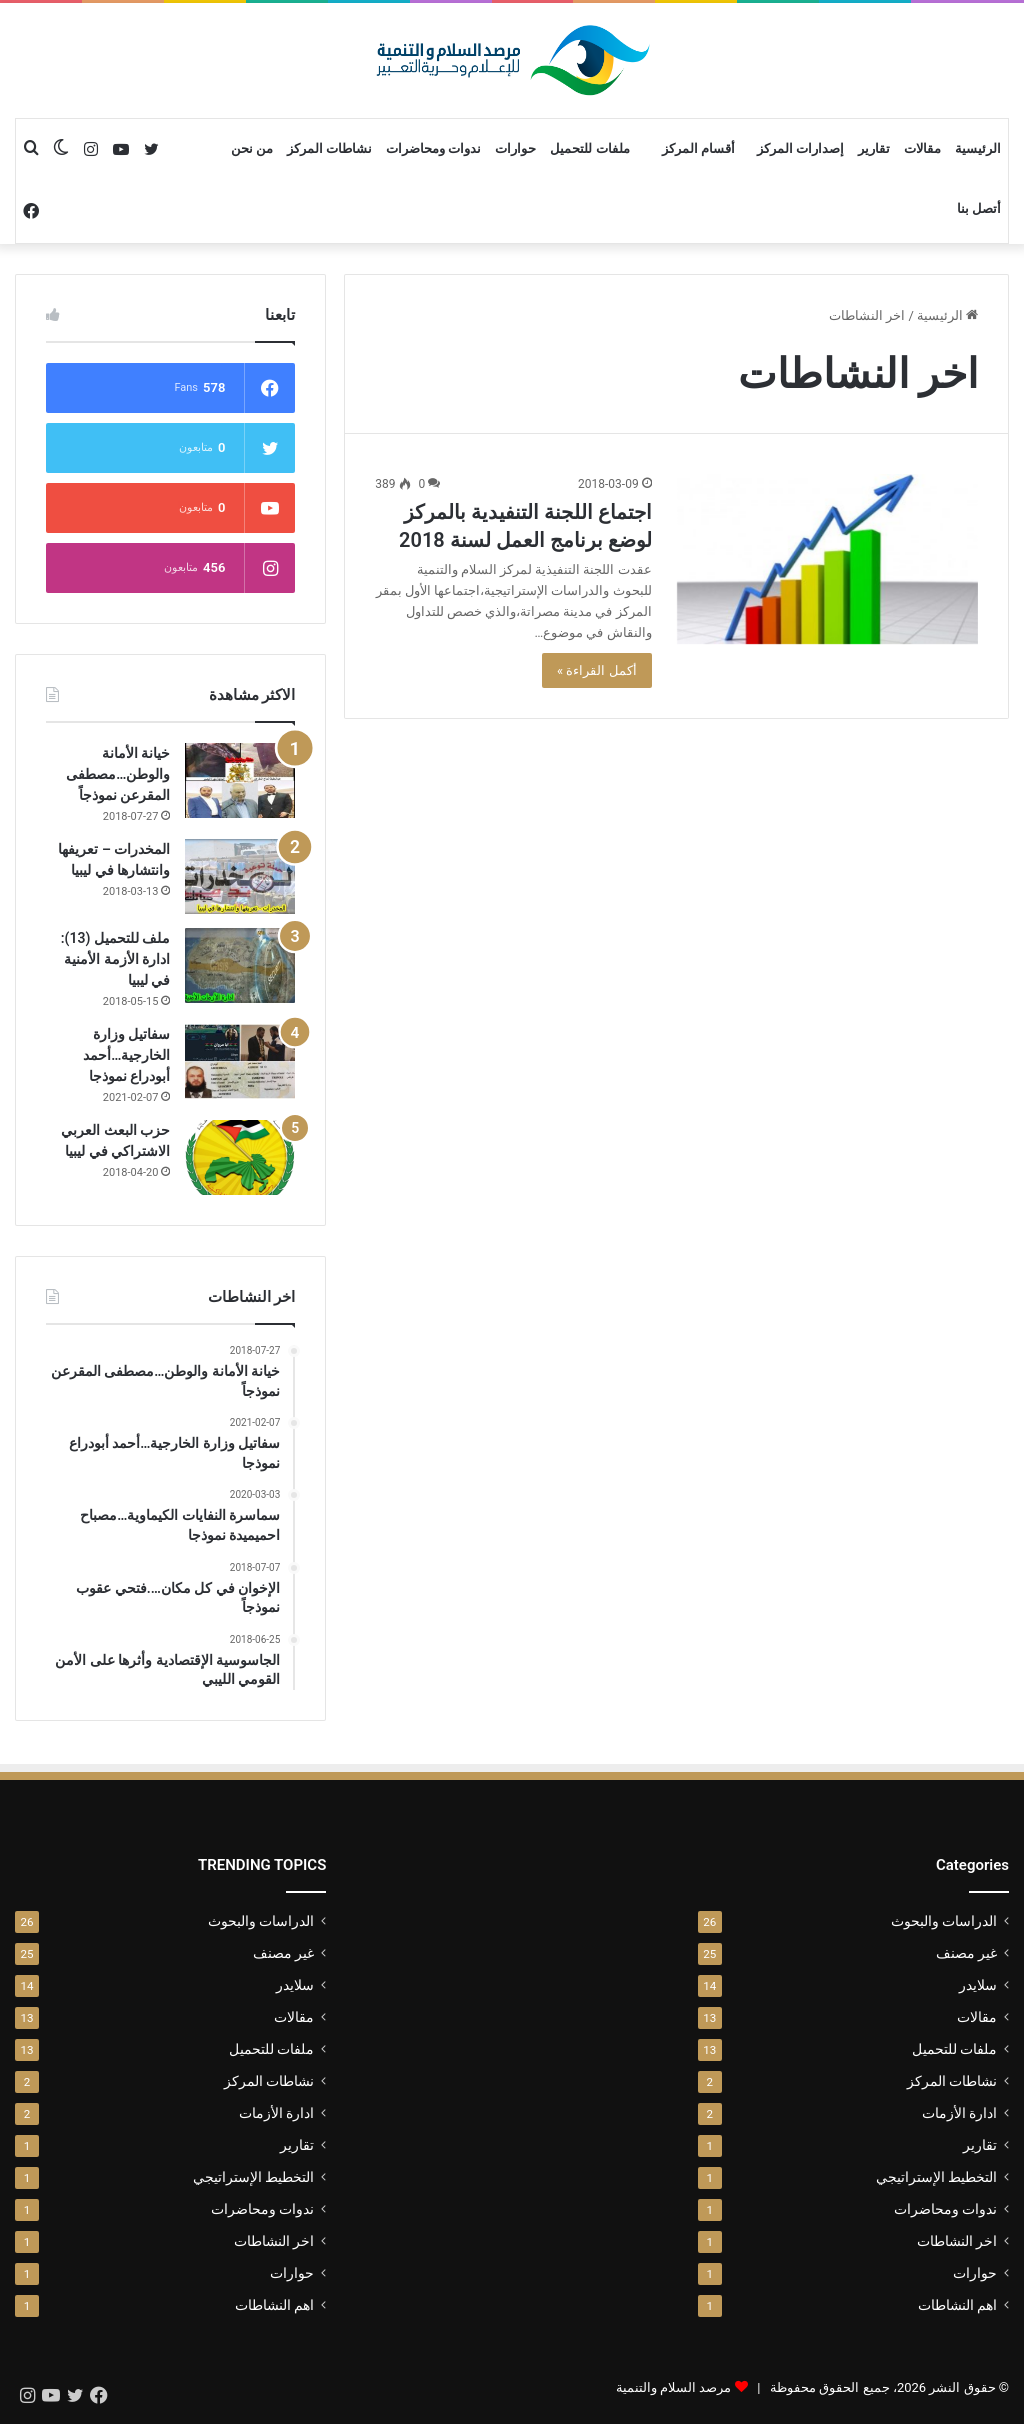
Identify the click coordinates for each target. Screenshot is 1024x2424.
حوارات (515, 148)
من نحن (252, 148)
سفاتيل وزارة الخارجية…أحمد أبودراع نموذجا (126, 1055)
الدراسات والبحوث (944, 1921)
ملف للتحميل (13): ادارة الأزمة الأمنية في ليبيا (116, 959)
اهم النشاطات (957, 2305)
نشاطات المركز (329, 148)
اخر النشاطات (957, 2241)
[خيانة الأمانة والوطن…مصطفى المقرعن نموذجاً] (240, 780)
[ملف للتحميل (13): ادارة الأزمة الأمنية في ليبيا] (240, 965)
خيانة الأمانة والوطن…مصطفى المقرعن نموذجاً (118, 774)
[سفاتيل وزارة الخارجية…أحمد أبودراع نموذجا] (240, 1061)
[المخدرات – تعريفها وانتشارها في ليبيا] (240, 876)
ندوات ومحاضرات (433, 148)
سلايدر (978, 1985)
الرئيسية (978, 148)
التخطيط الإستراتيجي (936, 2177)
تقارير (874, 148)
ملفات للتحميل (589, 148)
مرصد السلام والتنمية (673, 2387)
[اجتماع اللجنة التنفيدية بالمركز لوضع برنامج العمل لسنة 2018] (827, 559)
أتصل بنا (979, 208)
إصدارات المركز (800, 148)
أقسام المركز (698, 148)
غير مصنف (966, 1953)
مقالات (922, 148)
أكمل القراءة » (597, 670)
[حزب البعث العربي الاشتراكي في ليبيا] (240, 1157)
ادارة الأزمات (959, 2113)
